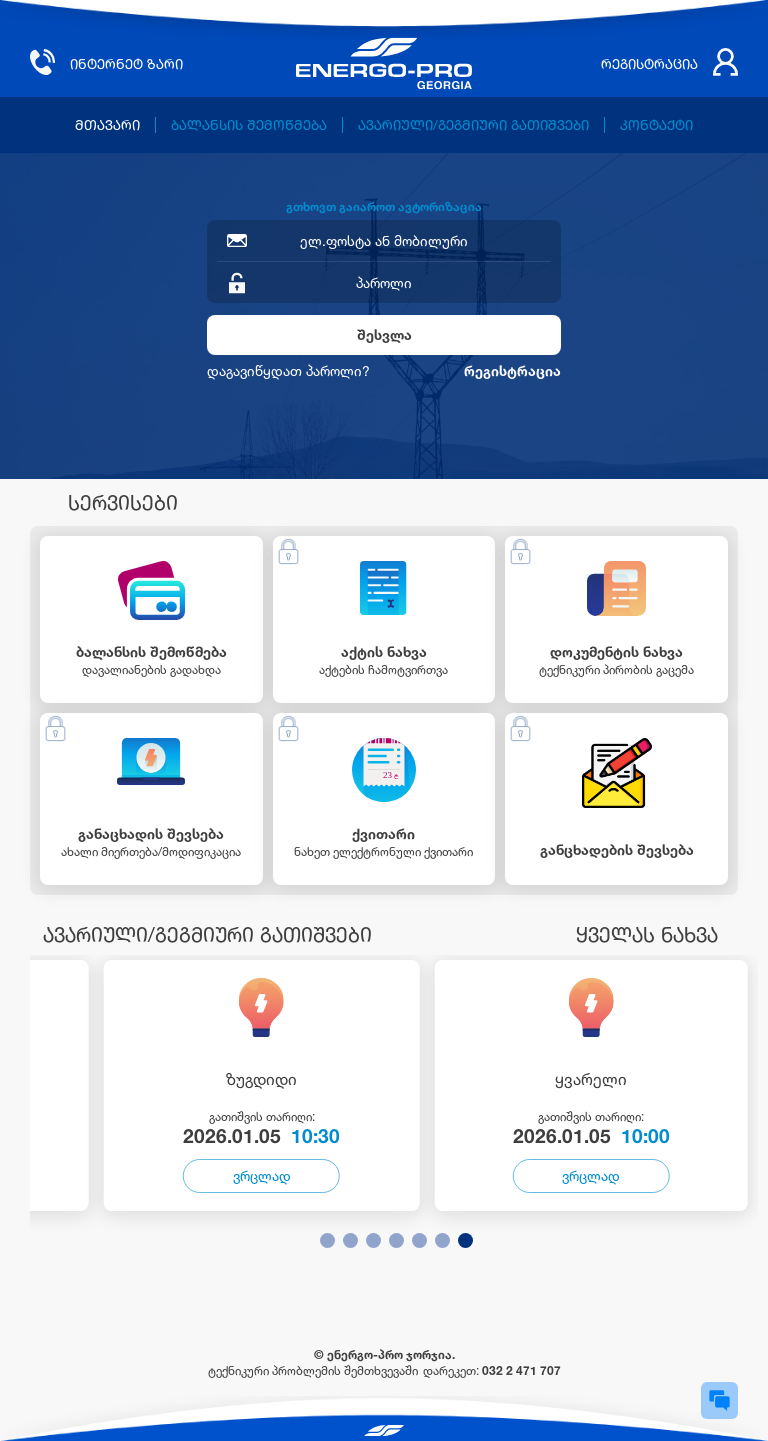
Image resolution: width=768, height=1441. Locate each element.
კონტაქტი (656, 125)
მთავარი (107, 125)
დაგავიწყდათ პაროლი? (288, 371)
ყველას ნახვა (647, 935)
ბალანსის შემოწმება (249, 125)
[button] (327, 1240)
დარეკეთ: (492, 1370)
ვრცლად (262, 1175)
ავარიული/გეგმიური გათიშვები (473, 125)
